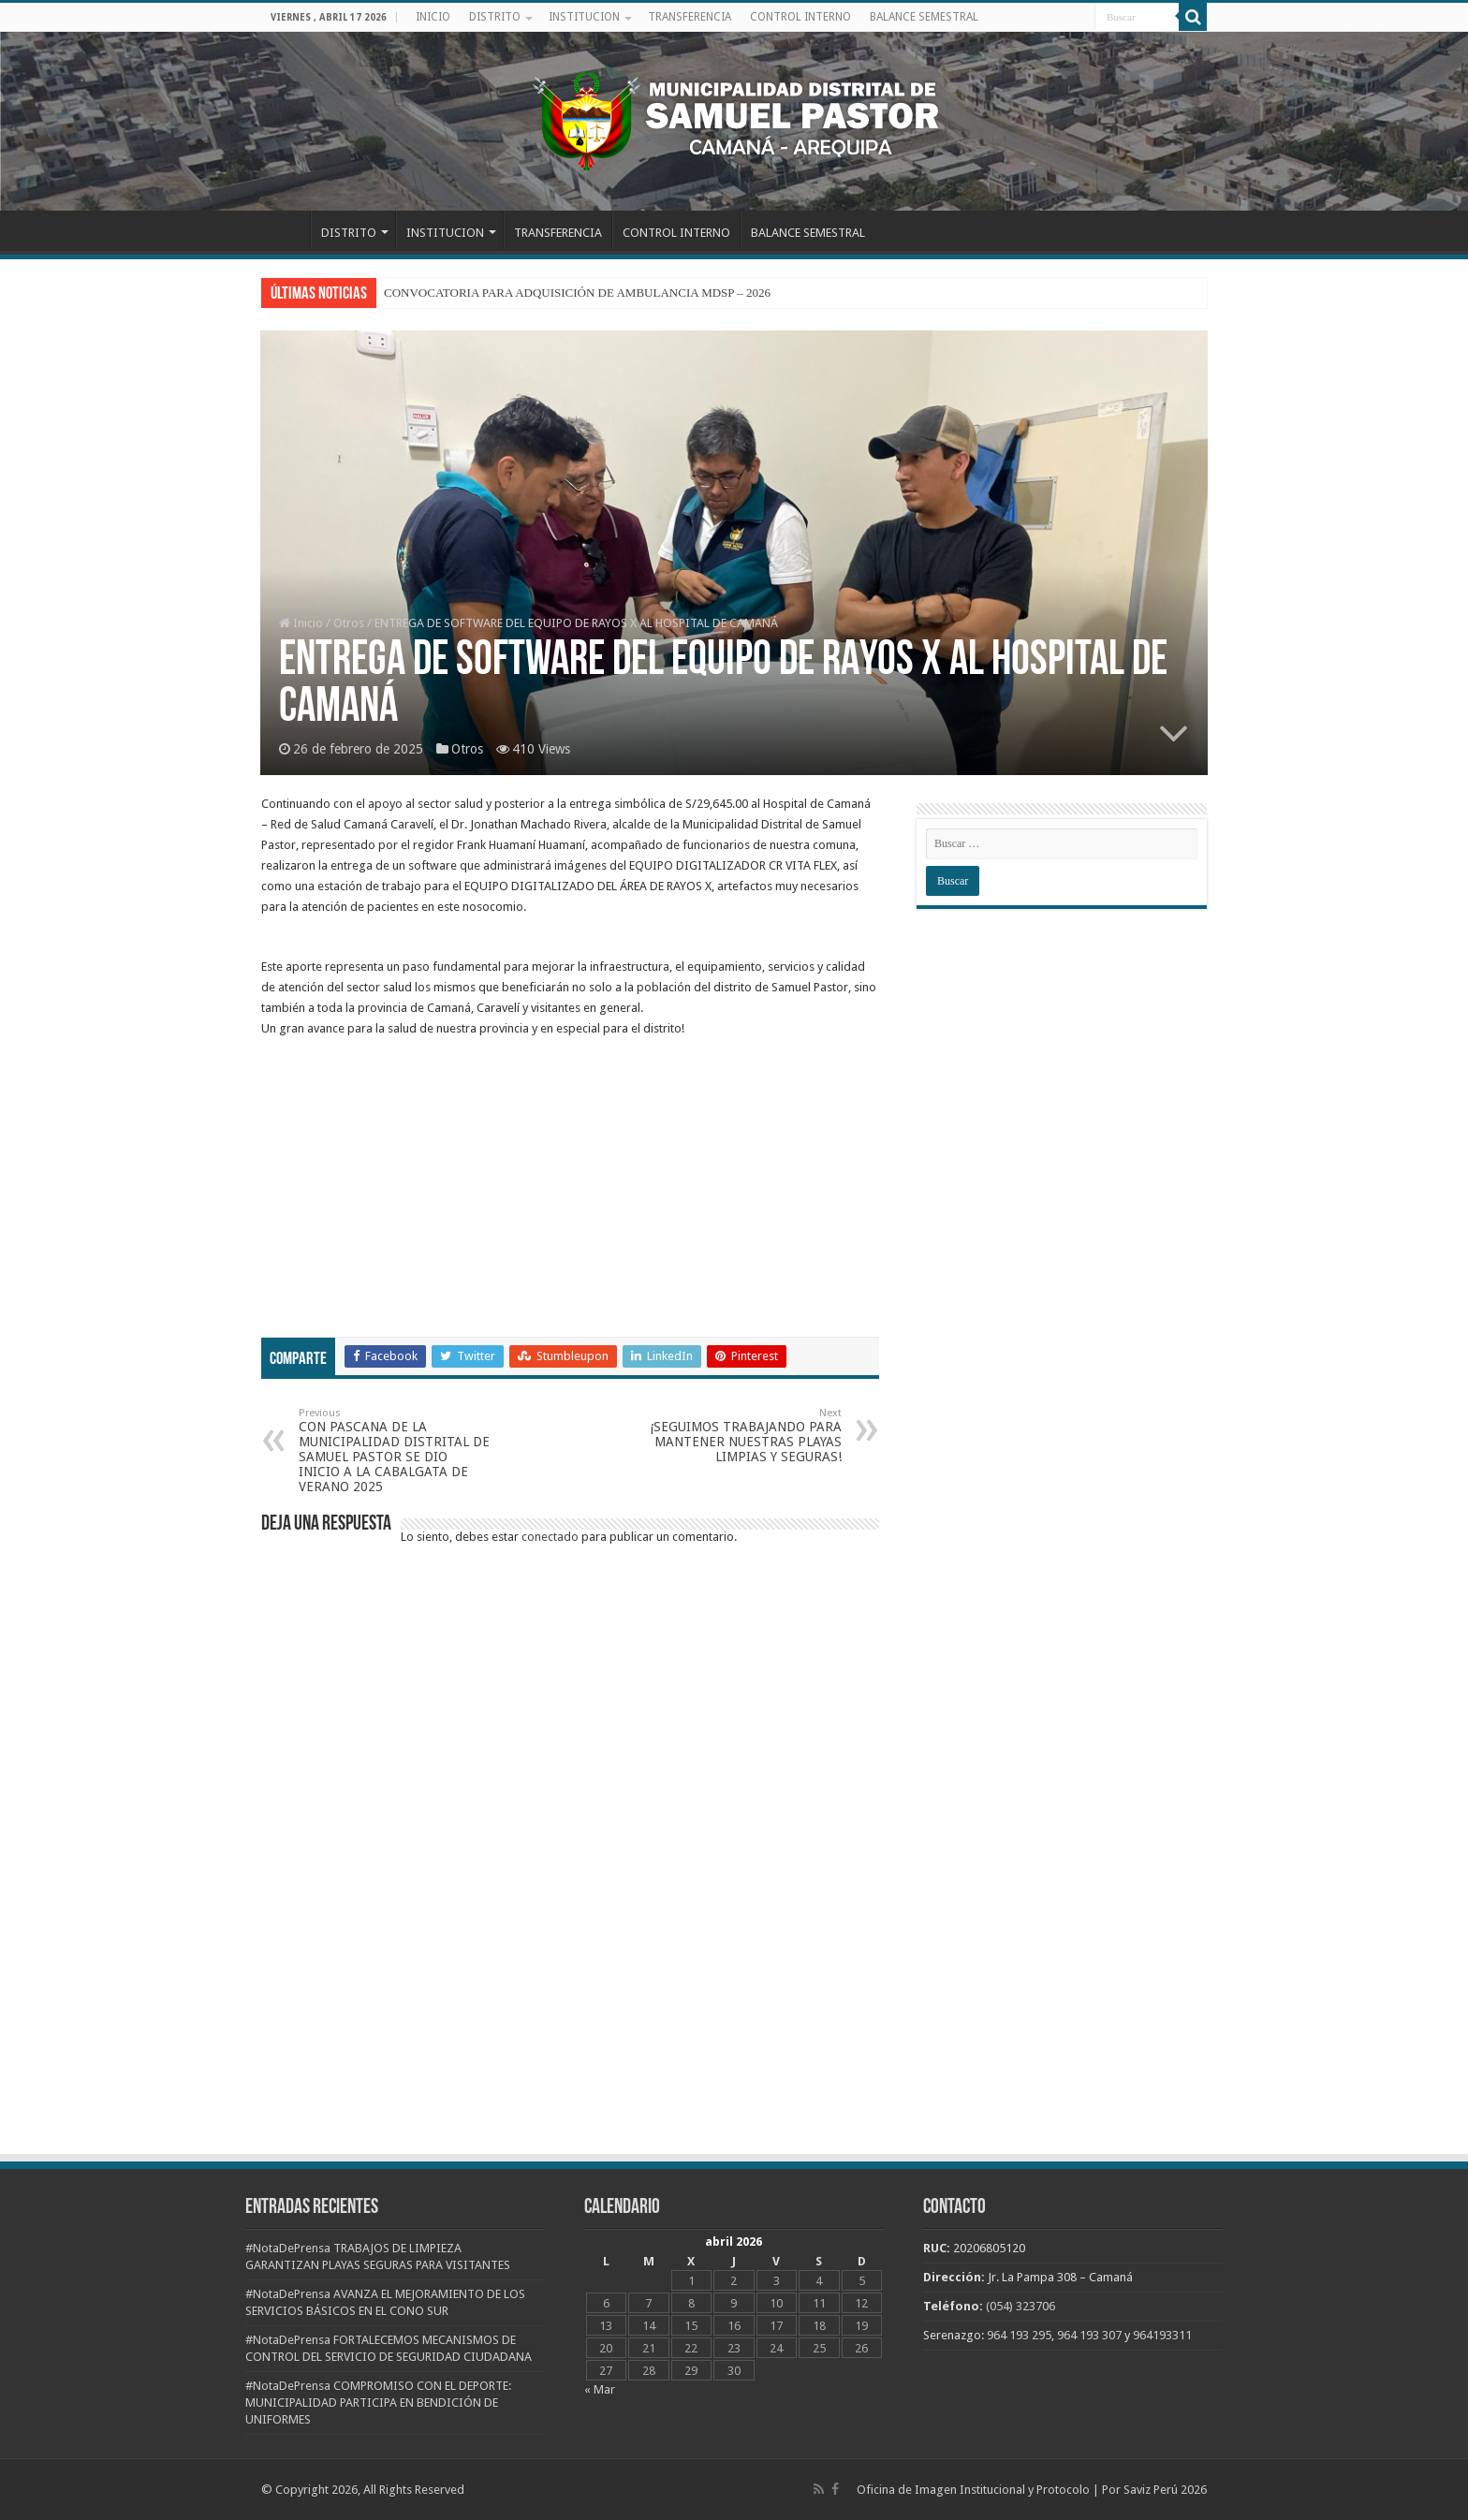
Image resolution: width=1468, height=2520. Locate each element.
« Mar (599, 2389)
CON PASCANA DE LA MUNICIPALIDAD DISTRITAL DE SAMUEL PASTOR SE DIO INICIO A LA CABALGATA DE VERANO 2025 (395, 1450)
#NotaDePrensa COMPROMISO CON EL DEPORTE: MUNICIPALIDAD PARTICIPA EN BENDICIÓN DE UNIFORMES (378, 2402)
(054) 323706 (1020, 2306)
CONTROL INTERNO (800, 16)
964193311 (1162, 2335)
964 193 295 (1019, 2335)
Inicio (301, 623)
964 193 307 (1089, 2335)
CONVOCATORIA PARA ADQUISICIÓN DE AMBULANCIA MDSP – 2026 (577, 293)
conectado (550, 1537)
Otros (348, 623)
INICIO (433, 16)
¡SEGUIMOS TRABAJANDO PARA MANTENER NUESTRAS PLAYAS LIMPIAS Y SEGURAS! (746, 1435)
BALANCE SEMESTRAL (924, 16)
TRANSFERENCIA (689, 16)
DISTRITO (495, 16)
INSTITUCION (584, 16)
